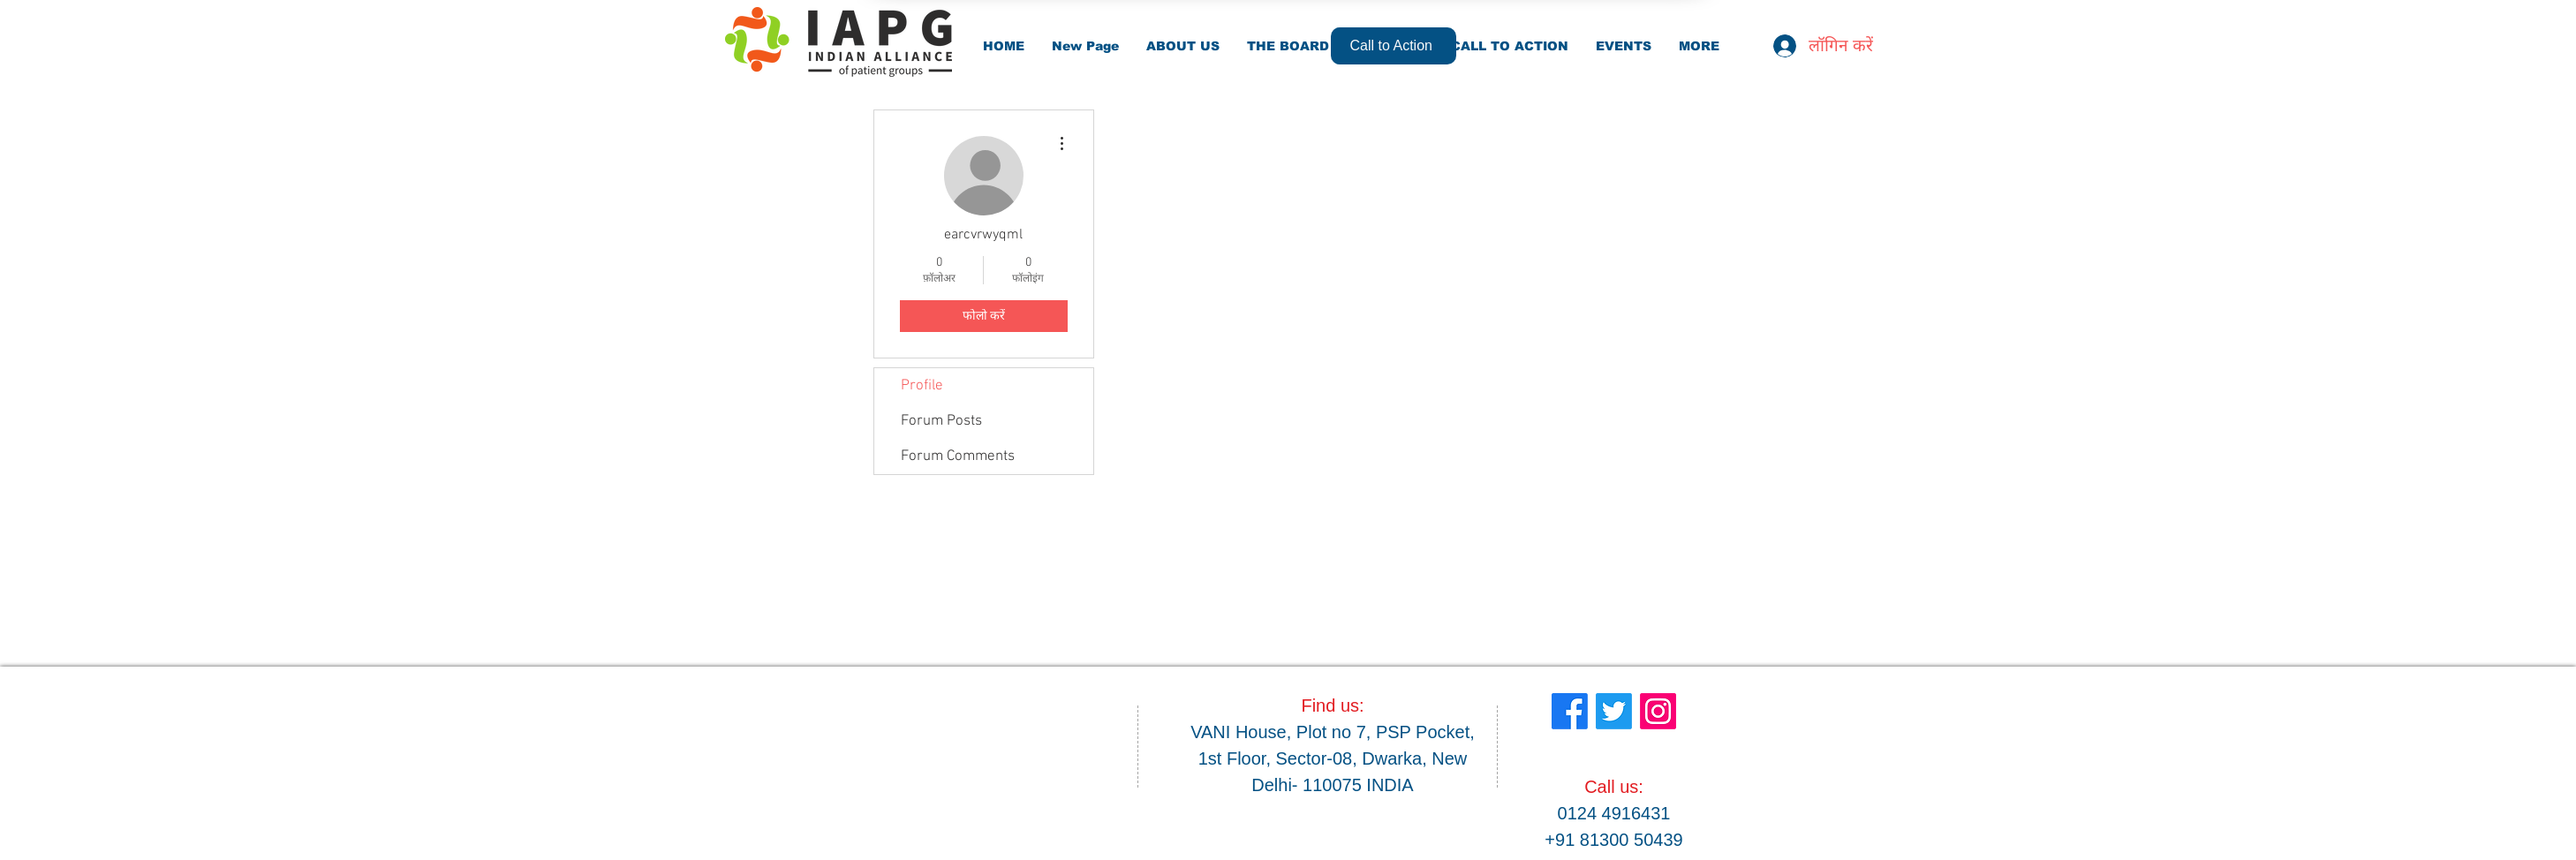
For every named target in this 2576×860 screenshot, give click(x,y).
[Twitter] (1614, 711)
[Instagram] (1658, 711)
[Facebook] (1570, 711)
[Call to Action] (1393, 45)
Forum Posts (941, 421)
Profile (922, 386)
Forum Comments (958, 456)
